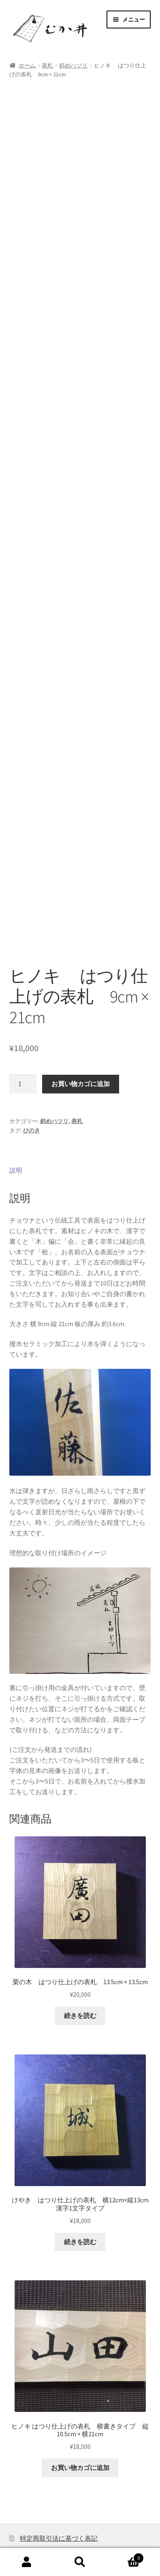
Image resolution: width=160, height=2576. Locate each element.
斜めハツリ (73, 65)
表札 (47, 65)
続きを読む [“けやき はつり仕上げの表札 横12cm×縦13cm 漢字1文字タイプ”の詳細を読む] (80, 2166)
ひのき (31, 1055)
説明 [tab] (15, 1095)
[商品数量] (23, 1009)
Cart (125, 2556)
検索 (80, 2562)
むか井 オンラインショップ (51, 2529)
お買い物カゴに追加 (80, 1008)
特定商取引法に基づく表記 (59, 2463)
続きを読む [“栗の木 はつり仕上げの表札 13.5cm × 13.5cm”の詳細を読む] (80, 1940)
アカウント (26, 2562)
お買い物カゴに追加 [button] (80, 2392)
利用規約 (33, 2478)
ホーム (27, 65)
